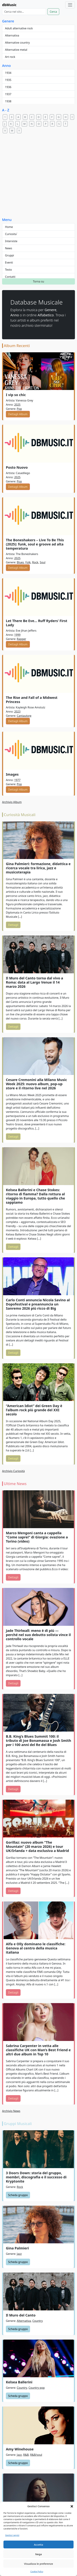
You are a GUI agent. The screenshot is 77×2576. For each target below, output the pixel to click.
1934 (8, 73)
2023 (17, 711)
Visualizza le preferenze (38, 2563)
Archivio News (11, 2111)
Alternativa (12, 35)
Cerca (53, 12)
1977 (17, 780)
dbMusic (9, 4)
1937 (8, 94)
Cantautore (24, 716)
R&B (26, 2455)
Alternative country (17, 42)
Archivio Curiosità (13, 1471)
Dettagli (13, 925)
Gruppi (9, 255)
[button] (72, 2506)
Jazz (19, 2254)
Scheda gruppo (18, 2195)
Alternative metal (16, 50)
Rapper (21, 639)
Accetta (38, 2544)
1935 (8, 80)
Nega (38, 2554)
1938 (8, 101)
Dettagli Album (18, 414)
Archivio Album (12, 802)
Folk (28, 562)
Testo (8, 270)
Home (9, 227)
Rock (35, 562)
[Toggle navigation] (70, 4)
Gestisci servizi (12, 2535)
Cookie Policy (36, 2571)
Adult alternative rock (19, 28)
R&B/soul (36, 2455)
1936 (8, 87)
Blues (20, 562)
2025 (17, 404)
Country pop (36, 2388)
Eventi (9, 262)
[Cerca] (24, 11)
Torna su (38, 281)
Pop (19, 409)
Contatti (10, 277)
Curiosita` (11, 234)
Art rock (10, 57)
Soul (42, 562)
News (8, 248)
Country (37, 2321)
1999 (17, 635)
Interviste (11, 241)
